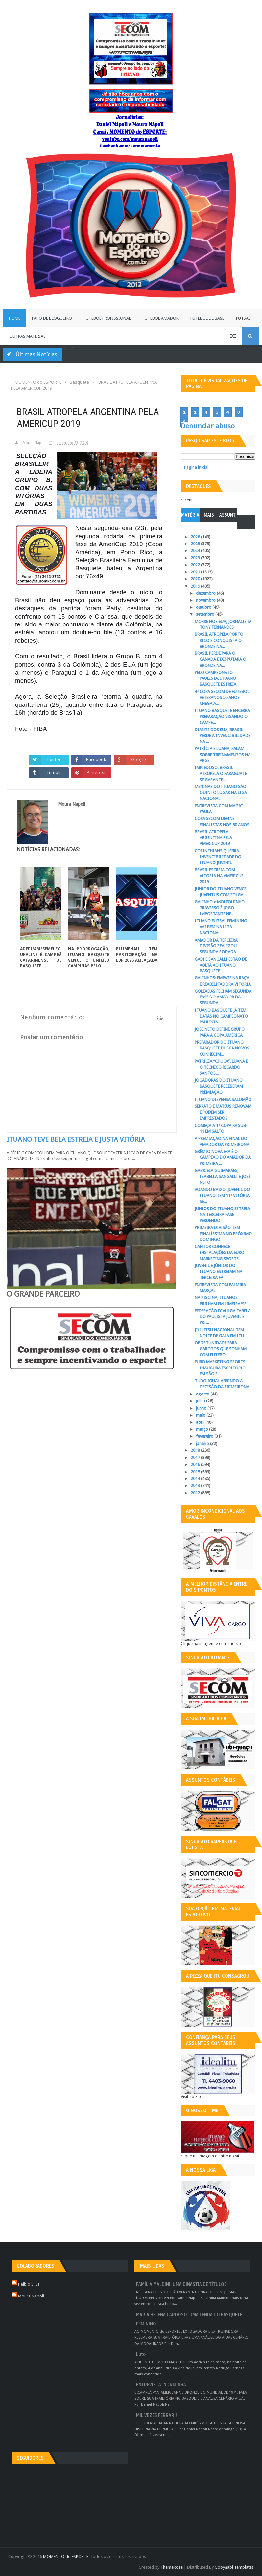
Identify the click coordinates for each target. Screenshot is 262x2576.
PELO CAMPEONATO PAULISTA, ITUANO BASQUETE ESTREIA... (217, 678)
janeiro (203, 1443)
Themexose (171, 2567)
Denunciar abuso (208, 426)
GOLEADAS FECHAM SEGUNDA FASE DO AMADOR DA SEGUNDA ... (223, 997)
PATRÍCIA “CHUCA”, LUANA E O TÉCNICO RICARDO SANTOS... (221, 1067)
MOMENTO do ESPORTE (65, 2556)
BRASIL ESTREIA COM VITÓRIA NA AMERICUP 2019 (219, 875)
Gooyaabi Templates (234, 2567)
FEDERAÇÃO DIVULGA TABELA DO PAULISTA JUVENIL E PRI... (222, 1316)
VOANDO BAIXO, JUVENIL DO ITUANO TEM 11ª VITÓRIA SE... (222, 1195)
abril (200, 1422)
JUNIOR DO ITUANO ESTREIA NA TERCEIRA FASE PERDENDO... (222, 1214)
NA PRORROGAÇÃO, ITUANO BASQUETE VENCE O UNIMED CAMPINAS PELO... (88, 957)
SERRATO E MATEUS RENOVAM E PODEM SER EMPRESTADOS (223, 1112)
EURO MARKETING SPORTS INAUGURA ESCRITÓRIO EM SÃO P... (220, 1367)
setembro (205, 614)
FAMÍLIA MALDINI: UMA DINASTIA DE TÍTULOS (181, 2284)
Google (138, 759)
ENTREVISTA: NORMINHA (161, 2385)
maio (201, 1415)
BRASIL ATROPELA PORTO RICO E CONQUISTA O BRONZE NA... (219, 640)
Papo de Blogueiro (52, 318)
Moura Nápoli (31, 2296)
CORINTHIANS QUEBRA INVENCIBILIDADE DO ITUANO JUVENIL (218, 856)
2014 (196, 1478)
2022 (196, 564)
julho (201, 1400)
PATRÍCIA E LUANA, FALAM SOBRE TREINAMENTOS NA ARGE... (222, 754)
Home (14, 318)
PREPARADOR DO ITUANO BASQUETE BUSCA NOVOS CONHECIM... (222, 1048)
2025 (196, 543)
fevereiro (205, 1436)
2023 (196, 557)
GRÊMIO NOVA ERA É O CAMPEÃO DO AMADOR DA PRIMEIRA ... (223, 1157)
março (202, 1429)
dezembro (206, 593)
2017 (196, 1457)
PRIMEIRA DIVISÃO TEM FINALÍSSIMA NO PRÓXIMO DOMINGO (223, 1233)
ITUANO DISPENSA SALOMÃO (223, 1099)
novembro (206, 600)
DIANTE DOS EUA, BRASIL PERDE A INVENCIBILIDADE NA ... (222, 735)
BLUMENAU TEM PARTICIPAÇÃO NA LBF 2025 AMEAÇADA (136, 954)
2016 (196, 1464)
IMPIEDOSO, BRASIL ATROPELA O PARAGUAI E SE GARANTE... (221, 773)
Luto (141, 2354)
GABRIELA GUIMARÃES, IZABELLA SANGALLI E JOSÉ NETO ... (222, 1176)
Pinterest (96, 772)
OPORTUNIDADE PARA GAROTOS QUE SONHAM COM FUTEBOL (221, 1349)
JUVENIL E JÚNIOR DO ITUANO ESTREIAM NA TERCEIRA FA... (218, 1271)
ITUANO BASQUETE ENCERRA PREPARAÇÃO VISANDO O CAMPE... (222, 716)
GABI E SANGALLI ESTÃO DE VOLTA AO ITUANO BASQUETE (221, 965)
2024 (196, 550)
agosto (203, 1394)
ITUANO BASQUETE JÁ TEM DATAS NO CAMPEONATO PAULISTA (221, 1016)
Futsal (243, 318)
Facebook (96, 759)
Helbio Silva (29, 2284)
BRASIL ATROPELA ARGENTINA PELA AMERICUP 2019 (213, 837)
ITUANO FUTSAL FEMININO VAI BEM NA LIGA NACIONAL (221, 926)
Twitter (53, 759)
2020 (196, 578)
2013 (196, 1485)
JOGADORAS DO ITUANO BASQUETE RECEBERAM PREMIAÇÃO (219, 1086)
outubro (204, 607)
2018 (196, 1450)
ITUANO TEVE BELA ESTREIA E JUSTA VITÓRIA (76, 1139)
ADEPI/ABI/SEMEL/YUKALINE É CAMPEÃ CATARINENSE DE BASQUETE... (40, 957)
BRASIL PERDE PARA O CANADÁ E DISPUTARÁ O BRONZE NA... (220, 659)
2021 (196, 572)
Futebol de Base (207, 318)
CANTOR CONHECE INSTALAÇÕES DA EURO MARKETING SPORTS (219, 1252)
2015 (196, 1471)
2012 (196, 1492)
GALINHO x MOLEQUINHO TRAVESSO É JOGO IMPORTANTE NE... (220, 907)
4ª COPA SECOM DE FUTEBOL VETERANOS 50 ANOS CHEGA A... (222, 697)
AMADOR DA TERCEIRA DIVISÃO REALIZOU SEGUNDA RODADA (216, 946)
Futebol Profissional (107, 318)
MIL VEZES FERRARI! (156, 2415)
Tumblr (54, 772)
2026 (196, 536)
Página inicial (196, 467)
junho (201, 1408)
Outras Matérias (27, 336)
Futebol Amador (161, 318)
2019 (196, 586)
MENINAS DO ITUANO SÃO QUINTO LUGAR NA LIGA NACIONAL (221, 792)
